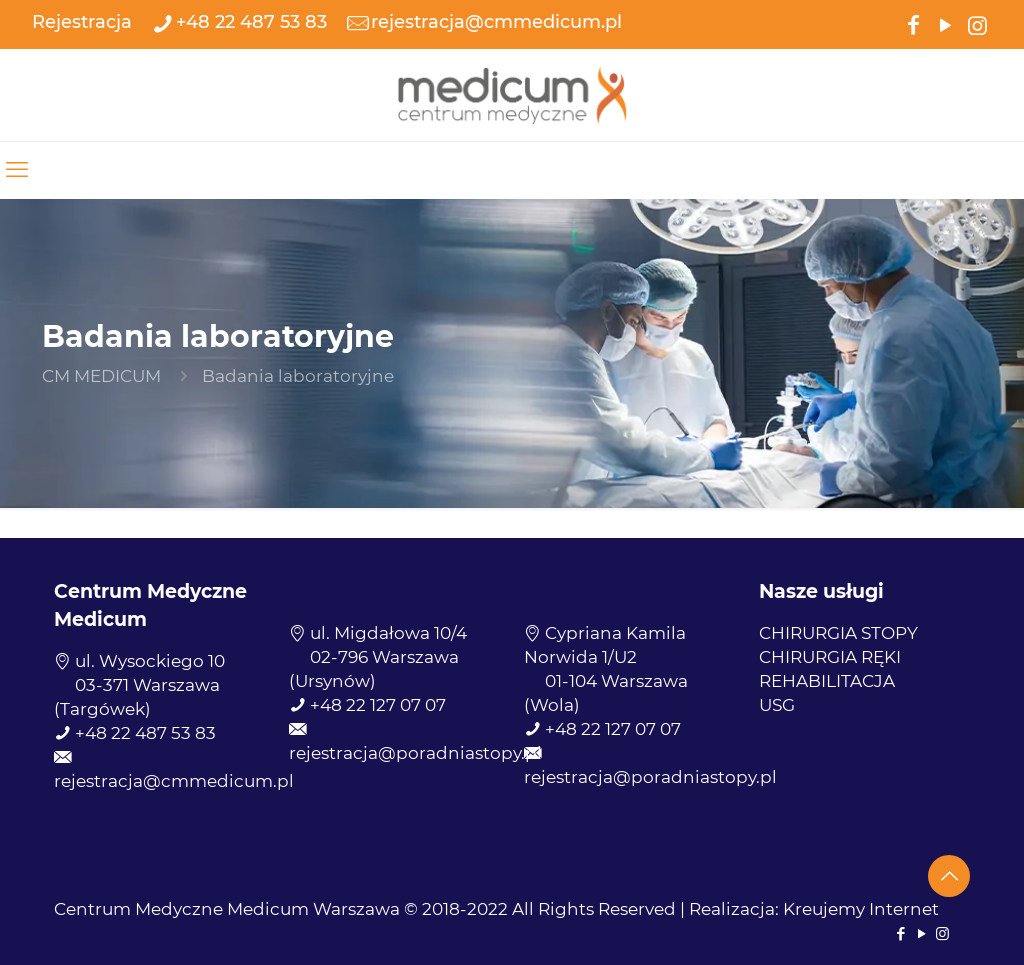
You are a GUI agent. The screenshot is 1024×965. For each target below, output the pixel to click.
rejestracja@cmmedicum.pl (174, 781)
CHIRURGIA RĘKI (830, 657)
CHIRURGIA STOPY (838, 633)
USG (777, 705)
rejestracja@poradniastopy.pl (415, 753)
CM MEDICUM (101, 376)
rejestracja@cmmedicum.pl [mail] (496, 22)
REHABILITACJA (827, 681)
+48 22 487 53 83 (145, 733)
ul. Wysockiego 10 (150, 661)
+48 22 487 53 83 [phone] (251, 22)
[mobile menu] (17, 170)
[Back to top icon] (949, 876)
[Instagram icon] (977, 23)
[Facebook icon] (913, 23)
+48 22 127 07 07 (378, 705)
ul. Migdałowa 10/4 (388, 633)
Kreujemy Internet (861, 909)
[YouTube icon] (945, 23)
